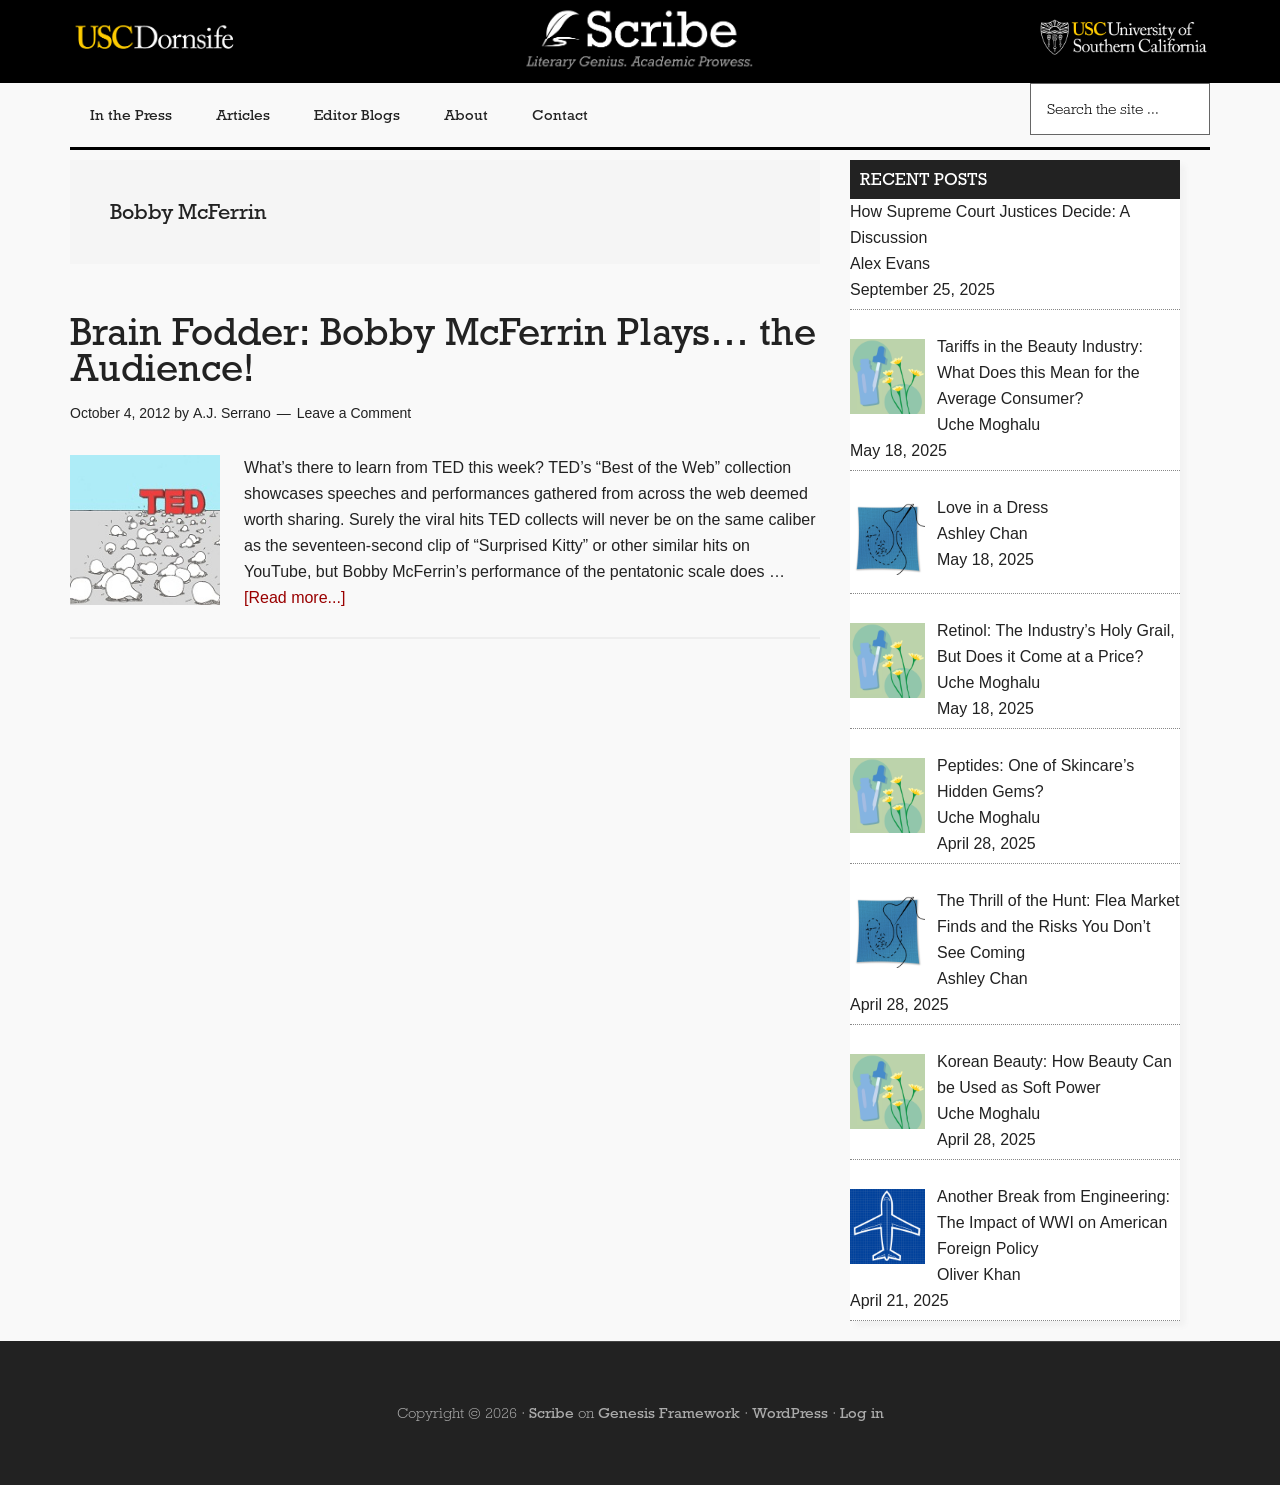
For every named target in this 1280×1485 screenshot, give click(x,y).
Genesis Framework (669, 1413)
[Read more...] (294, 597)
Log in (862, 1413)
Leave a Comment (354, 413)
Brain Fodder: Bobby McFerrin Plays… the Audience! (443, 349)
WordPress (790, 1413)
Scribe (551, 1413)
